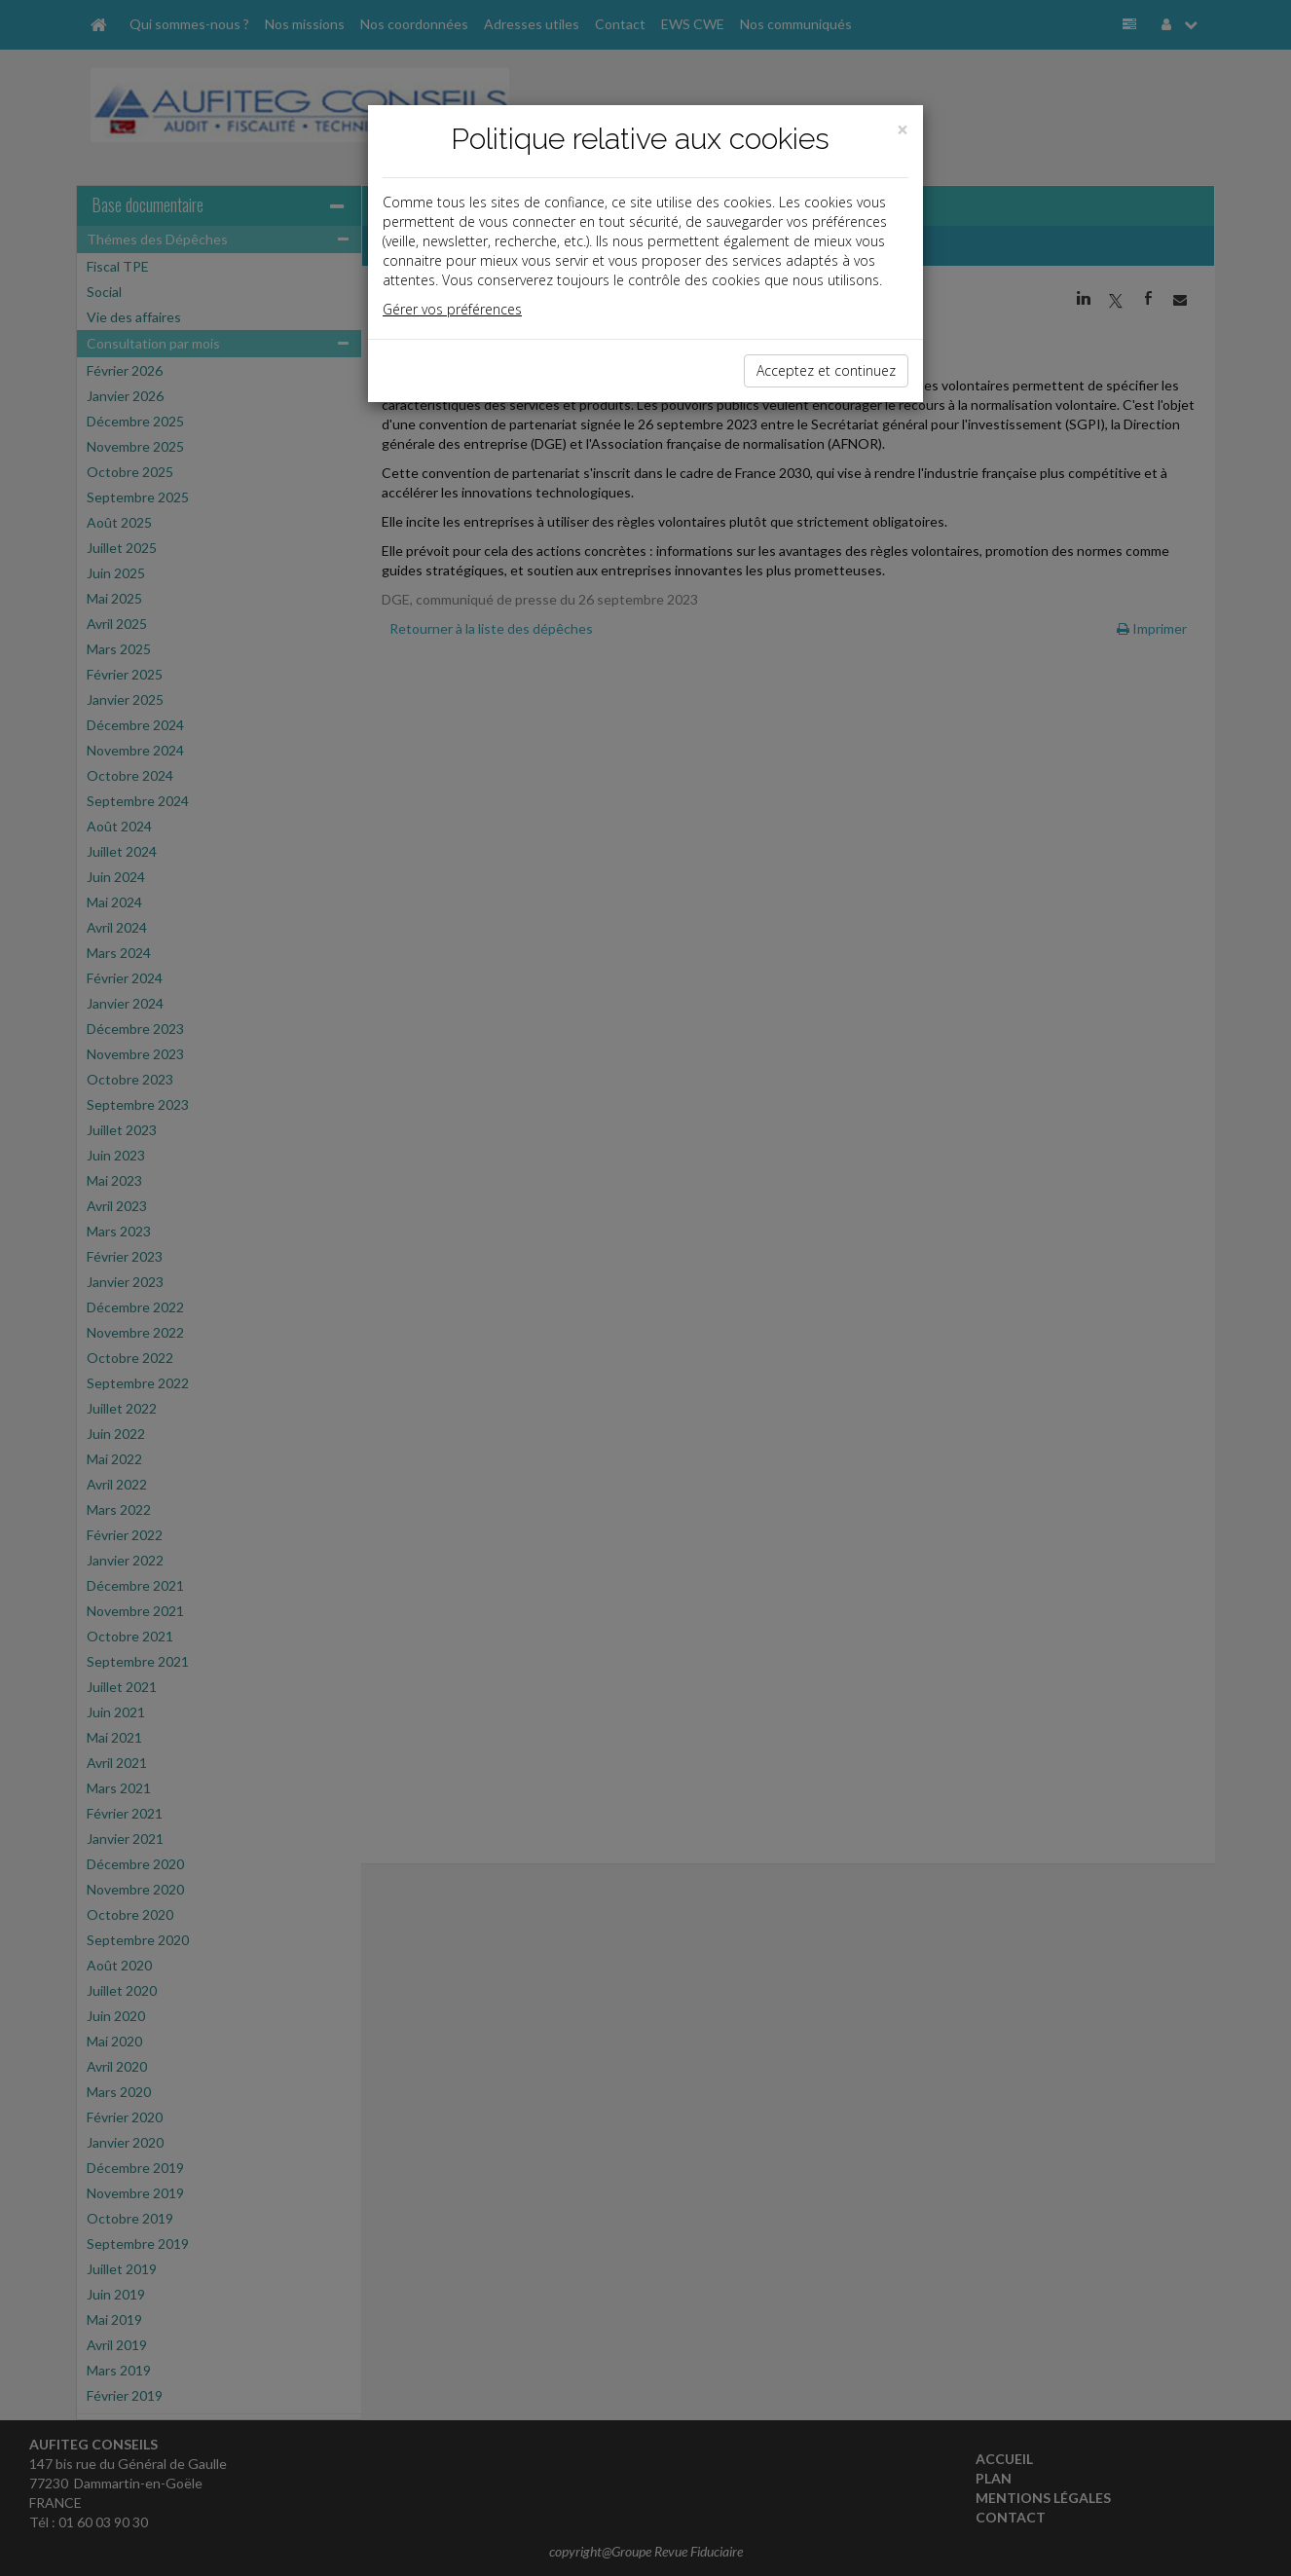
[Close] (902, 130)
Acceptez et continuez (826, 370)
